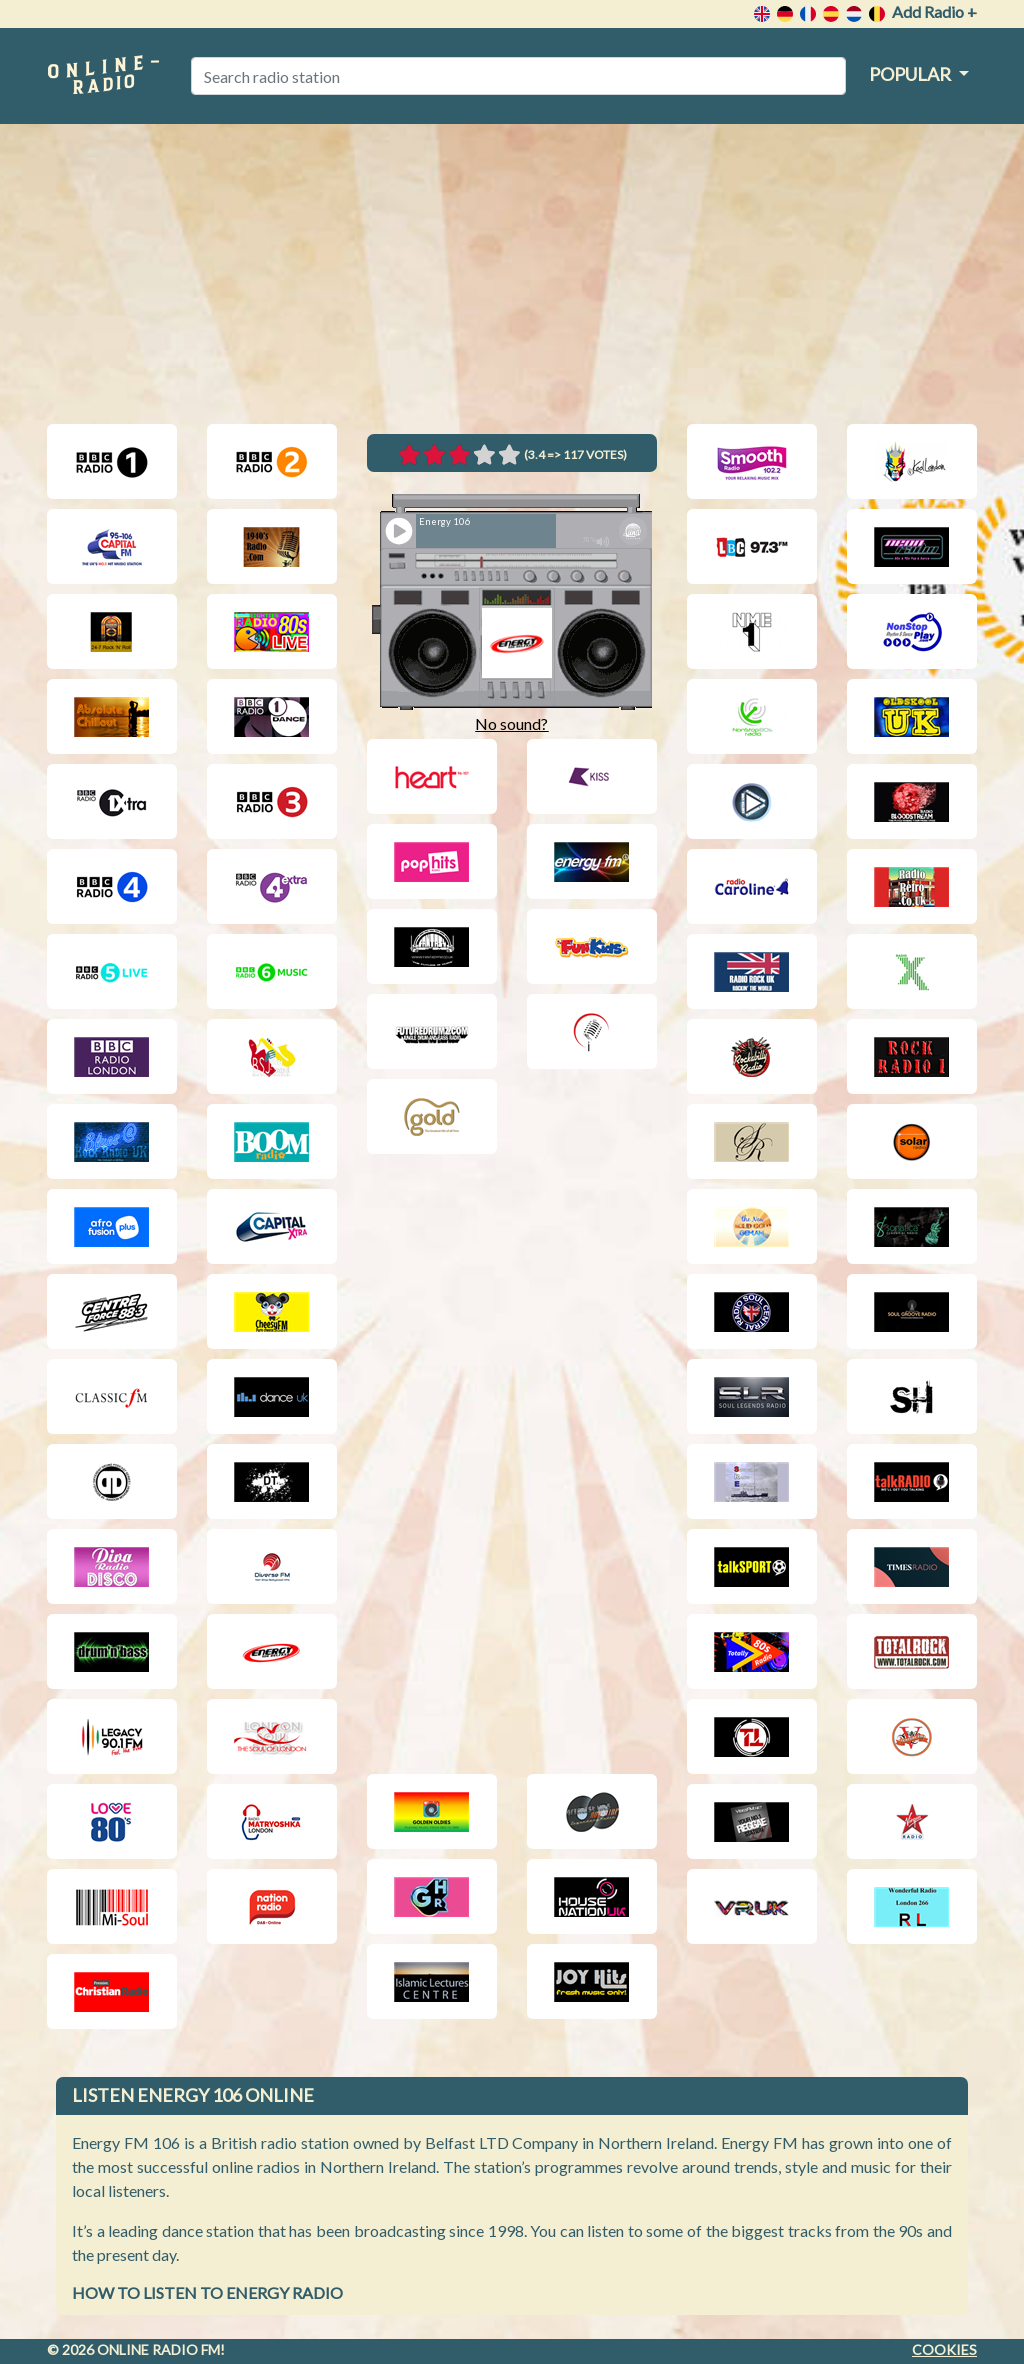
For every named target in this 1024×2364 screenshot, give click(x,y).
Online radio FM (158, 2349)
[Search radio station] (518, 76)
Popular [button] (911, 74)
